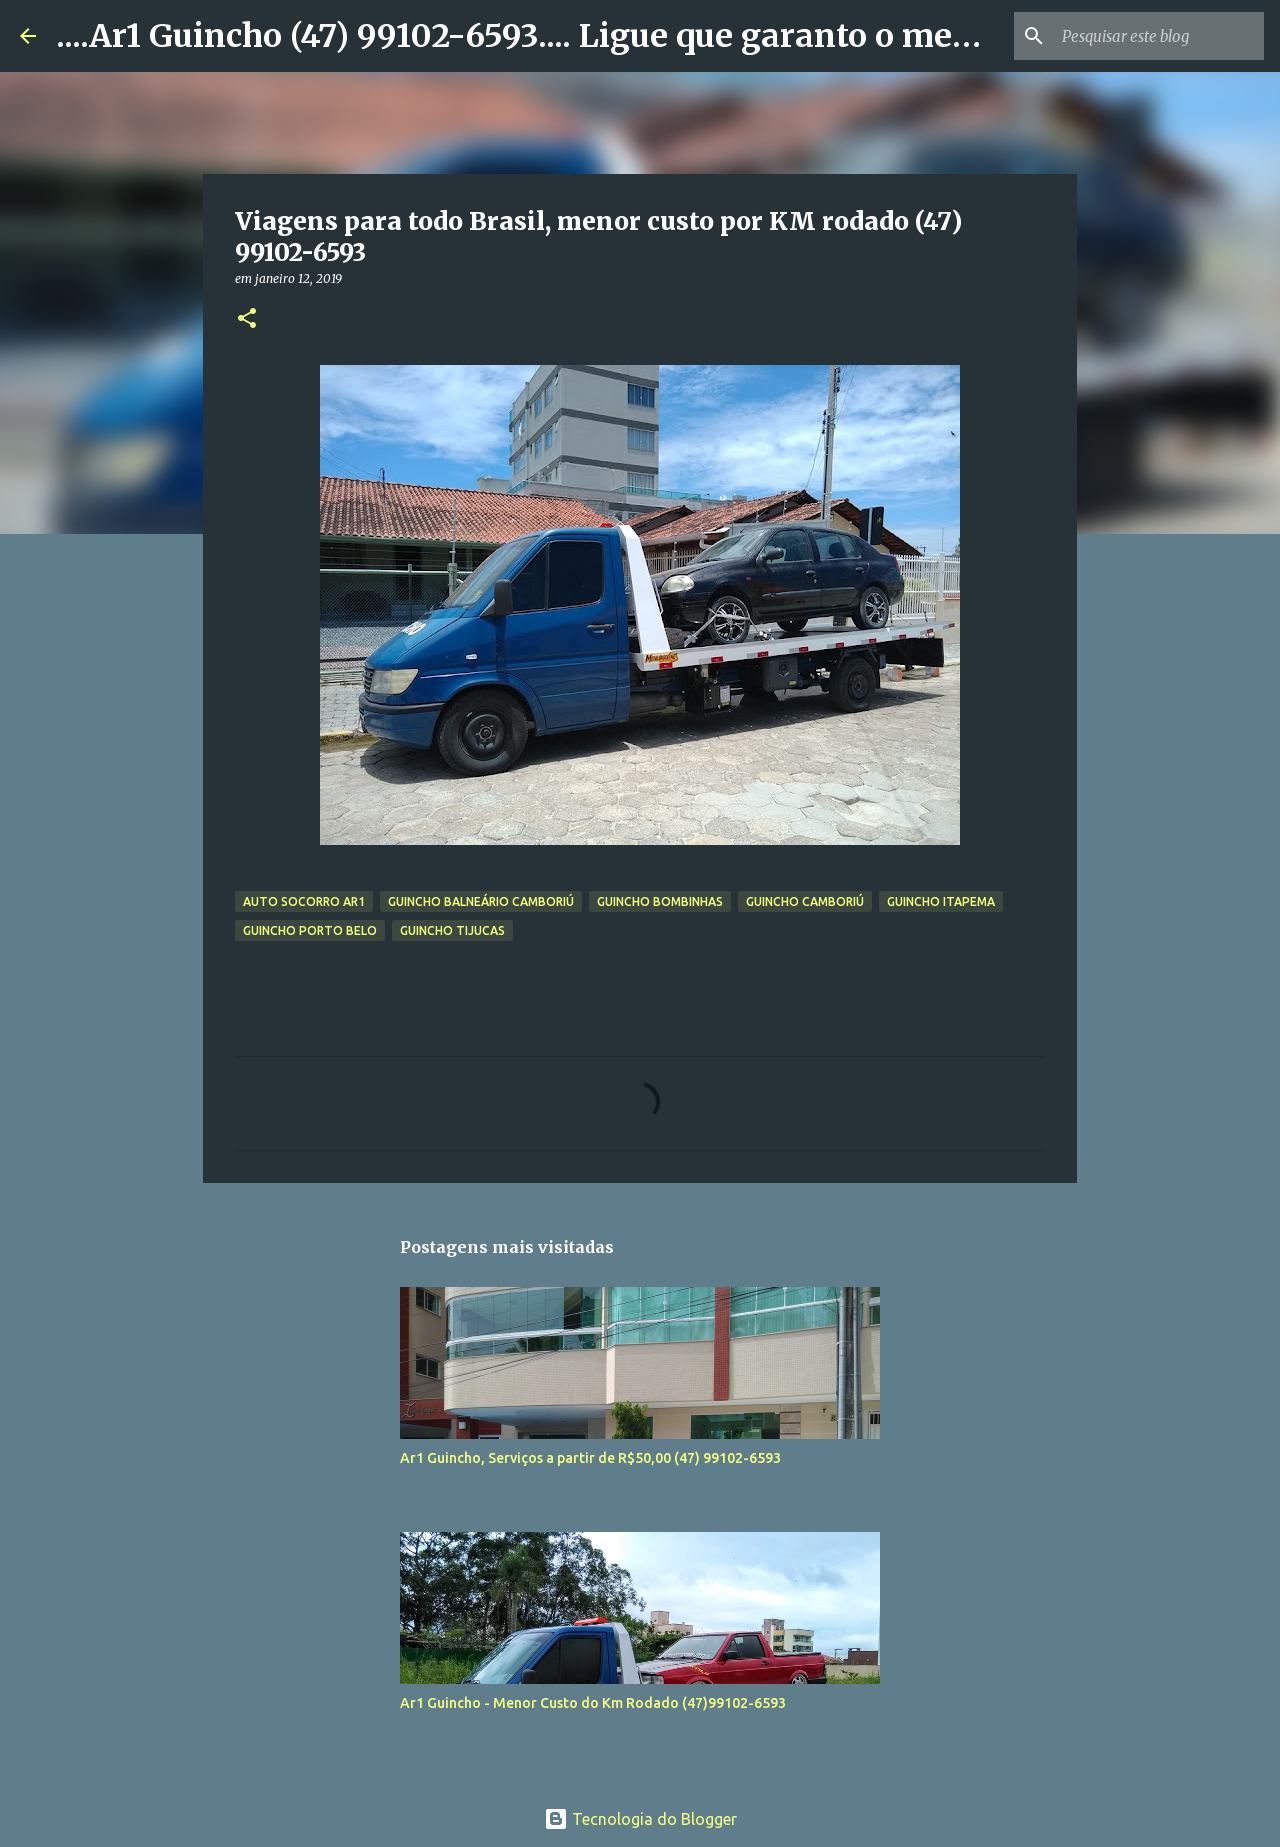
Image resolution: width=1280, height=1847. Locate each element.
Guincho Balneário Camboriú (481, 901)
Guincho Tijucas (452, 930)
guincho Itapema (941, 901)
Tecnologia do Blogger (640, 1819)
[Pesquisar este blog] (1159, 36)
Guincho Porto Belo (310, 930)
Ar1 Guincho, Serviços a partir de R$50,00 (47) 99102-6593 (590, 1458)
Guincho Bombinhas (660, 901)
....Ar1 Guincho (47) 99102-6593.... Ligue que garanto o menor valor (577, 36)
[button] (247, 319)
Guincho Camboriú (805, 901)
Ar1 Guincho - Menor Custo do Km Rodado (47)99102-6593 (593, 1703)
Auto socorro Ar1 (304, 901)
